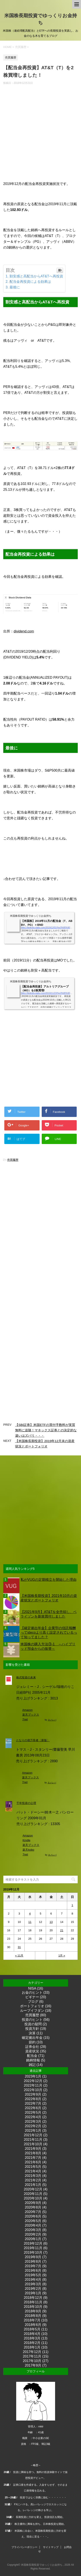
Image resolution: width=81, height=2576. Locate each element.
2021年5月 (33, 2166)
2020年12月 (33, 2189)
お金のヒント (32, 1992)
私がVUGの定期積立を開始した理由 (48, 1579)
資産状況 (32, 2051)
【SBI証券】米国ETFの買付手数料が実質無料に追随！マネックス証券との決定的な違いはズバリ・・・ (46, 1430)
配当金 (32, 2056)
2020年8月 (33, 2207)
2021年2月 (33, 2180)
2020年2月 (33, 2234)
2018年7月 (32, 2320)
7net (25, 1719)
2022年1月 (33, 2130)
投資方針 (32, 2028)
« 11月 (19, 1955)
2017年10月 (32, 2361)
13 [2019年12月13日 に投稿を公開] (50, 1922)
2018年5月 (32, 2329)
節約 (32, 2042)
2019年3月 (33, 2284)
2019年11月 (33, 2248)
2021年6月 (33, 2162)
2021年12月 (33, 2135)
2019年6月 (33, 2270)
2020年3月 (33, 2230)
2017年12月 (32, 2352)
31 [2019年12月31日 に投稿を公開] (19, 1947)
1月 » (61, 1955)
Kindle (26, 1840)
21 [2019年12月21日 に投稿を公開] (61, 1930)
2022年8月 (33, 2099)
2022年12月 (33, 2081)
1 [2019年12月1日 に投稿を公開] (72, 1905)
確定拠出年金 (32, 2037)
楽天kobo (28, 1849)
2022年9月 (33, 2094)
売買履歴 (12, 1159)
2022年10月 (33, 2090)
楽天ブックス (30, 1714)
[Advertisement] (40, 129)
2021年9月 (33, 2148)
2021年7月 (33, 2157)
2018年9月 (33, 2311)
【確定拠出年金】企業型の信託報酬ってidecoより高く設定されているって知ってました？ (49, 1632)
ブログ (33, 2001)
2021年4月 (33, 2171)
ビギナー (32, 1997)
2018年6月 (33, 2325)
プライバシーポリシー (24, 2547)
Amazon (27, 1710)
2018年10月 (33, 2306)
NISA (32, 1988)
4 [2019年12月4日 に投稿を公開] (30, 1913)
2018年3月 (32, 2338)
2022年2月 (33, 2126)
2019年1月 (33, 2293)
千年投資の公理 (26, 1803)
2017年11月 (32, 2356)
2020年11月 (33, 2194)
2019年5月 (33, 2275)
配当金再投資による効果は (30, 281)
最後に (15, 287)
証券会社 (32, 2046)
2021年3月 (33, 2176)
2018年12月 (33, 2297)
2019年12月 (33, 2243)
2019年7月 (33, 2266)
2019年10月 (33, 2252)
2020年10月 (33, 2198)
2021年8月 (33, 2153)
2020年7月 (33, 2212)
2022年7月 (33, 2103)
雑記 (32, 2065)
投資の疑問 (33, 2024)
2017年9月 (33, 2365)
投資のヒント (32, 2019)
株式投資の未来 (26, 1677)
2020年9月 (33, 2203)
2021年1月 (33, 2185)
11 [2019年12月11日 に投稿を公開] (29, 1922)
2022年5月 (33, 2112)
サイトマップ (51, 2547)
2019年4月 (33, 2279)
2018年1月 (32, 2347)
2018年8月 (33, 2316)
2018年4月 (32, 2334)
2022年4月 (33, 2117)
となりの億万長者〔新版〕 (33, 1740)
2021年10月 (33, 2144)
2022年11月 (33, 2085)
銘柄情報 (33, 2060)
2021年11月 (33, 2139)
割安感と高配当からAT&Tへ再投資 (36, 276)
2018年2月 (32, 2343)
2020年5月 (33, 2221)
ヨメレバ (52, 1720)
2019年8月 (33, 2261)
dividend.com (24, 631)
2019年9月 (33, 2257)
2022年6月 (33, 2108)
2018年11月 (33, 2302)
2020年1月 (33, 2239)
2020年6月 (33, 2216)
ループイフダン (32, 2010)
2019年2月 (33, 2288)
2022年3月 (33, 2121)
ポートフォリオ (32, 2006)
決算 (32, 2033)
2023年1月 (33, 2076)
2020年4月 (33, 2225)
